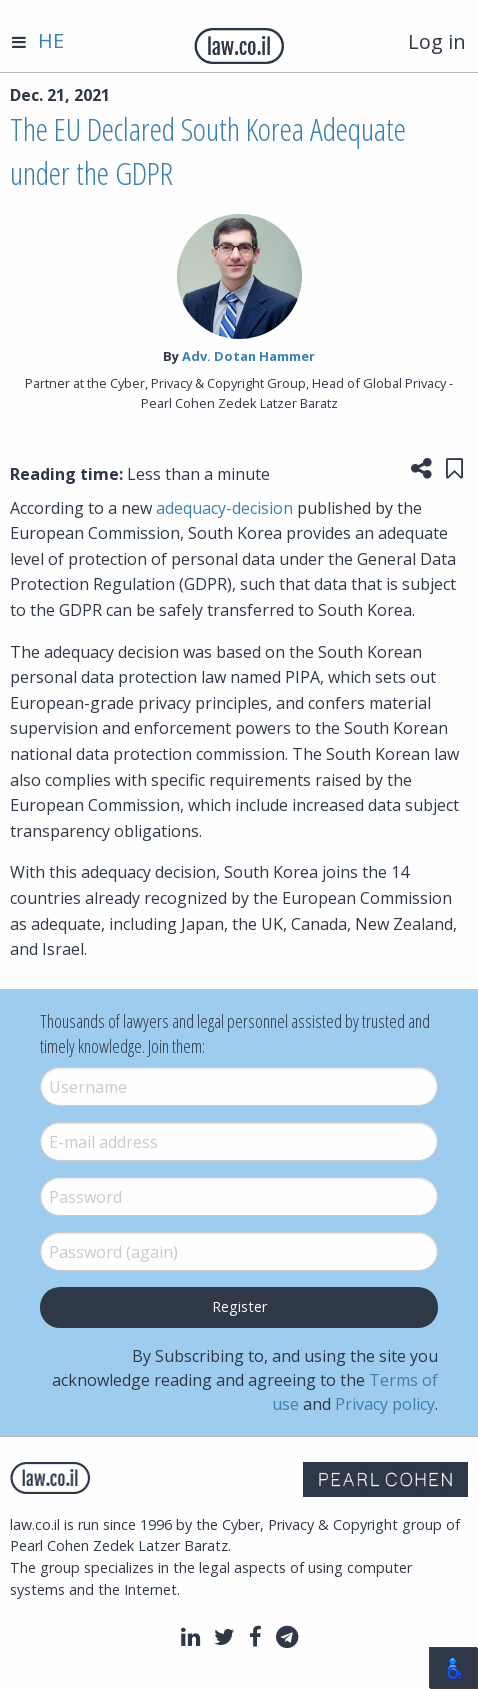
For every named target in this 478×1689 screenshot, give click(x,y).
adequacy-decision (224, 508)
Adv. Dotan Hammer (248, 356)
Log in (437, 41)
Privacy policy (385, 1404)
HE (51, 40)
